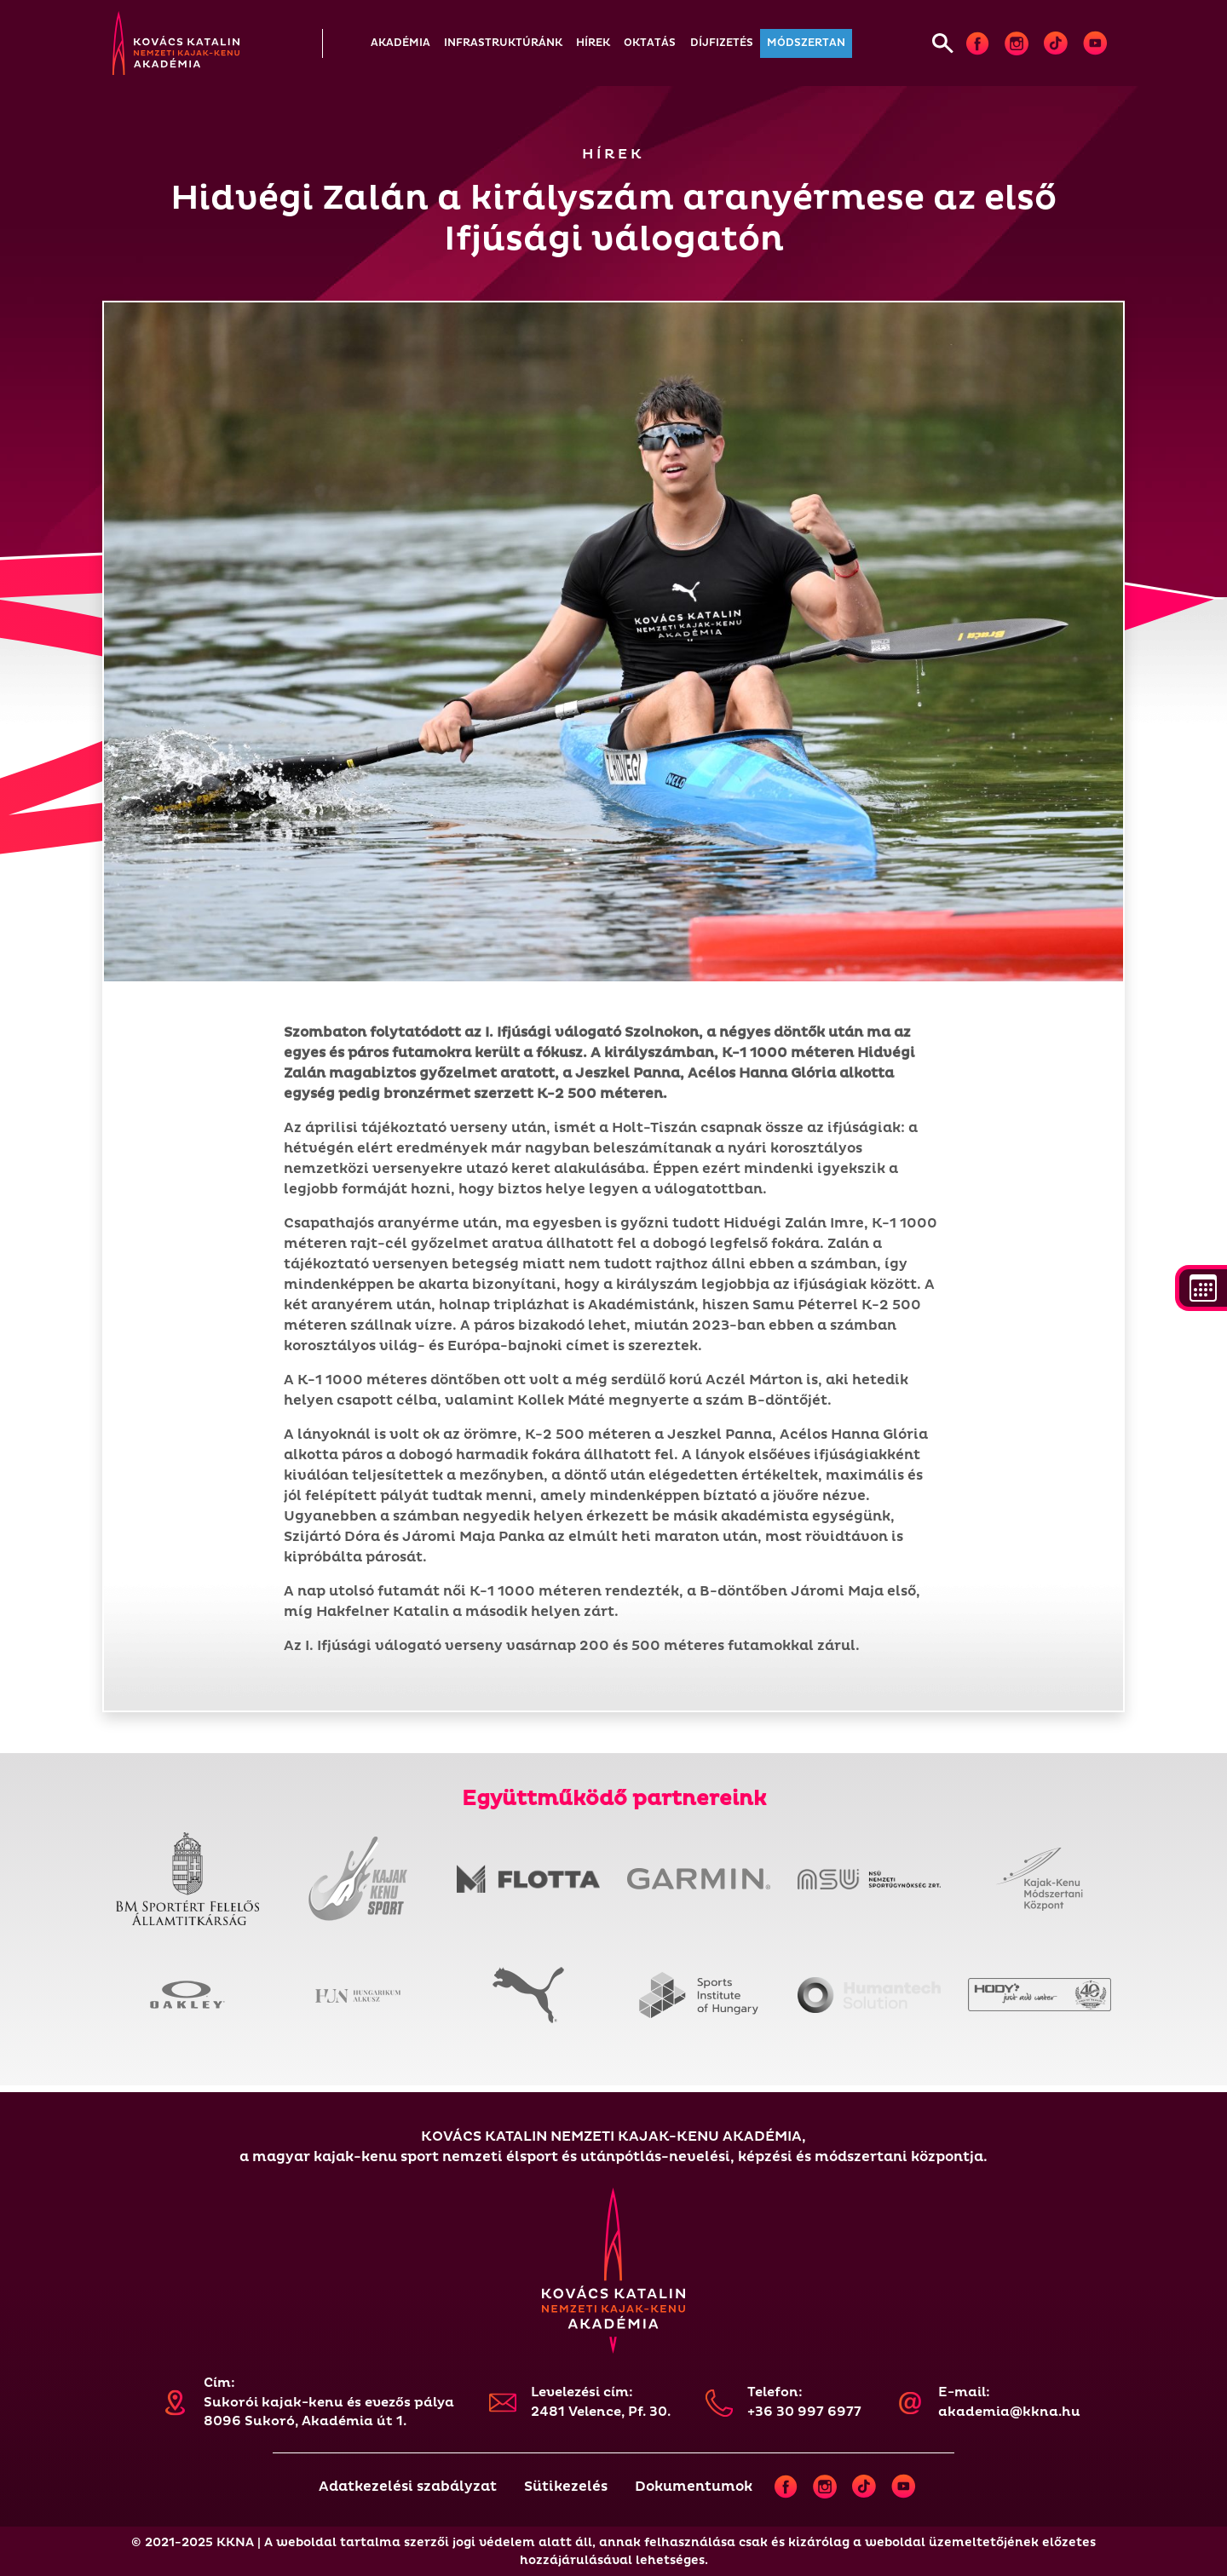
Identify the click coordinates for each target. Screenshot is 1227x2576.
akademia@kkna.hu (1009, 2412)
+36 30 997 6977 (804, 2412)
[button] (400, 43)
